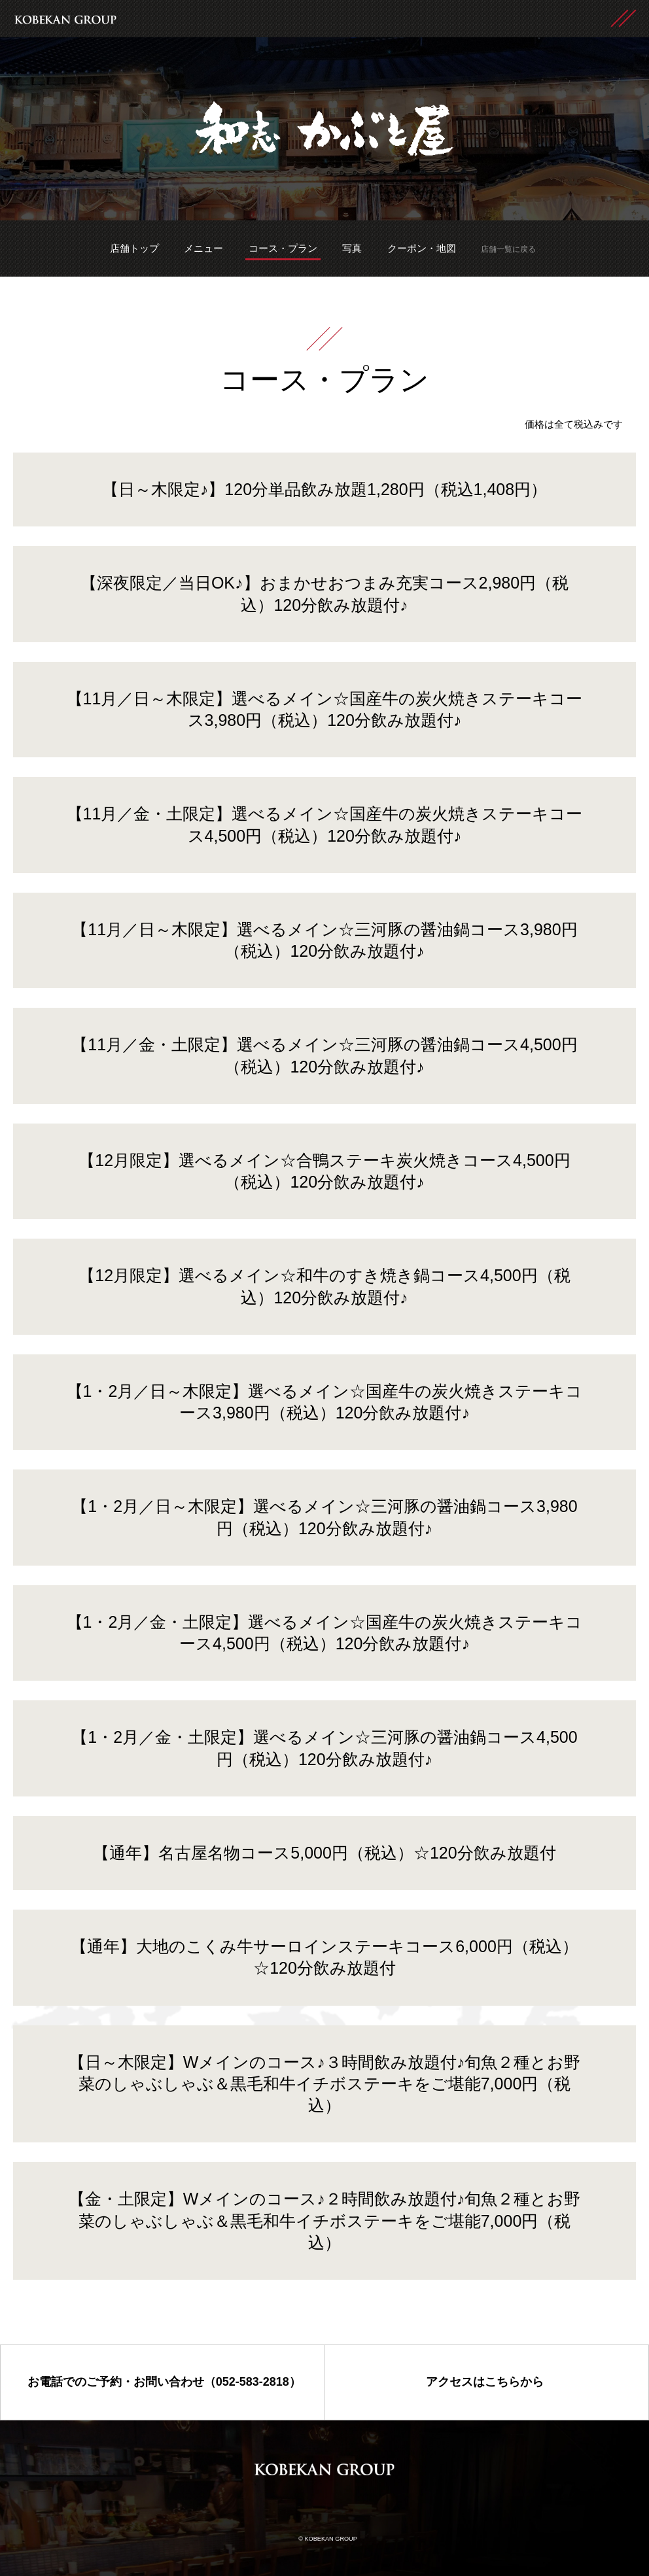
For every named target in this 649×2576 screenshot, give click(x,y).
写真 (352, 248)
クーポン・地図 (421, 248)
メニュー (203, 248)
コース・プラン (283, 248)
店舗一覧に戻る (508, 249)
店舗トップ (134, 248)
